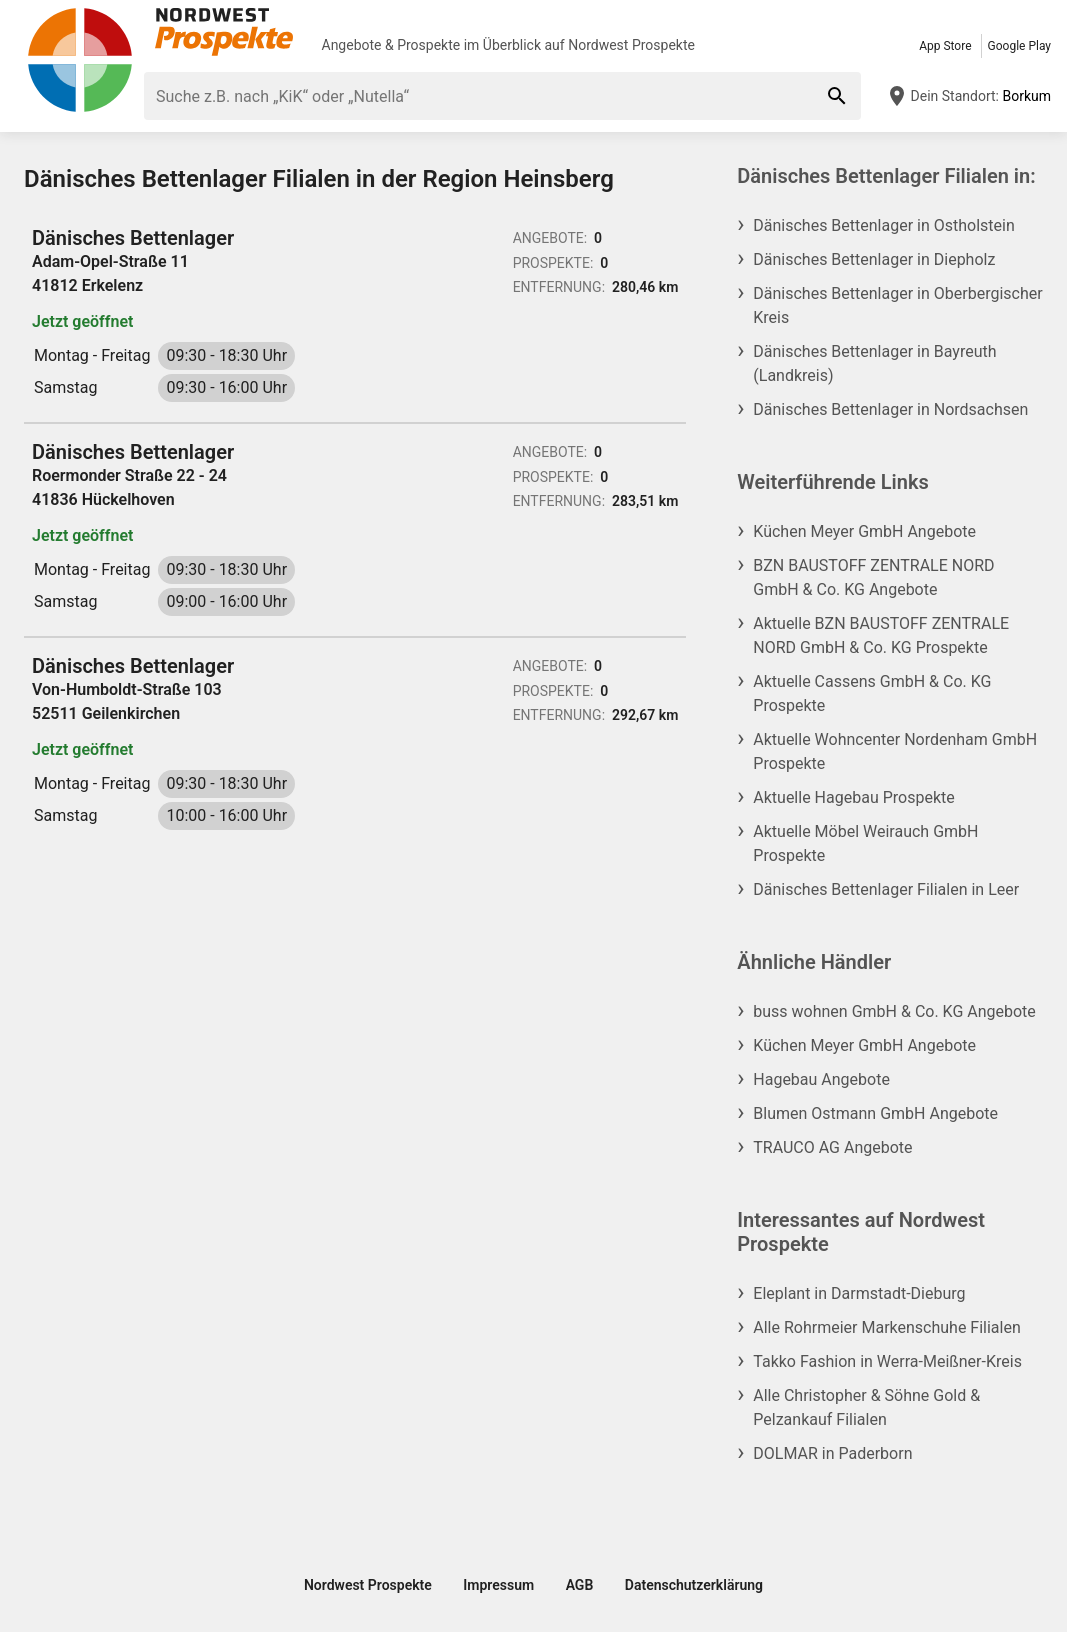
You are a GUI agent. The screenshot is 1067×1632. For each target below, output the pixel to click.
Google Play (1019, 46)
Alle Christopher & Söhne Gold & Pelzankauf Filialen (866, 1407)
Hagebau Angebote (821, 1079)
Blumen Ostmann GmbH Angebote (875, 1113)
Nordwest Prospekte (631, 45)
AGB (580, 1585)
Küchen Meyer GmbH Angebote (864, 531)
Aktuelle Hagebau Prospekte (853, 797)
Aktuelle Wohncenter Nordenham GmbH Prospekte (895, 751)
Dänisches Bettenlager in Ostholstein (884, 225)
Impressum (498, 1585)
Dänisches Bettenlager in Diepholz (874, 259)
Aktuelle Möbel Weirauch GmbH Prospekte (865, 843)
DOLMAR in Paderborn (832, 1453)
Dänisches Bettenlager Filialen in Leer (886, 889)
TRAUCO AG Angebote (832, 1147)
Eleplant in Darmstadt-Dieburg (859, 1293)
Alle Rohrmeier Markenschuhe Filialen (887, 1327)
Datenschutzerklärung (694, 1585)
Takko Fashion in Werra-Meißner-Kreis (887, 1361)
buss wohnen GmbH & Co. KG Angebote (894, 1011)
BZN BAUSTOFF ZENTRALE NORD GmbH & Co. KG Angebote (873, 577)
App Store (945, 46)
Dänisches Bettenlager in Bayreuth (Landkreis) (874, 363)
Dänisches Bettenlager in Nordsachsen (890, 409)
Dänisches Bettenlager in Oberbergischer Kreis (897, 305)
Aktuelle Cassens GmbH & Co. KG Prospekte (872, 693)
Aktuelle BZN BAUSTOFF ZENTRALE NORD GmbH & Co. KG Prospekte (881, 635)
